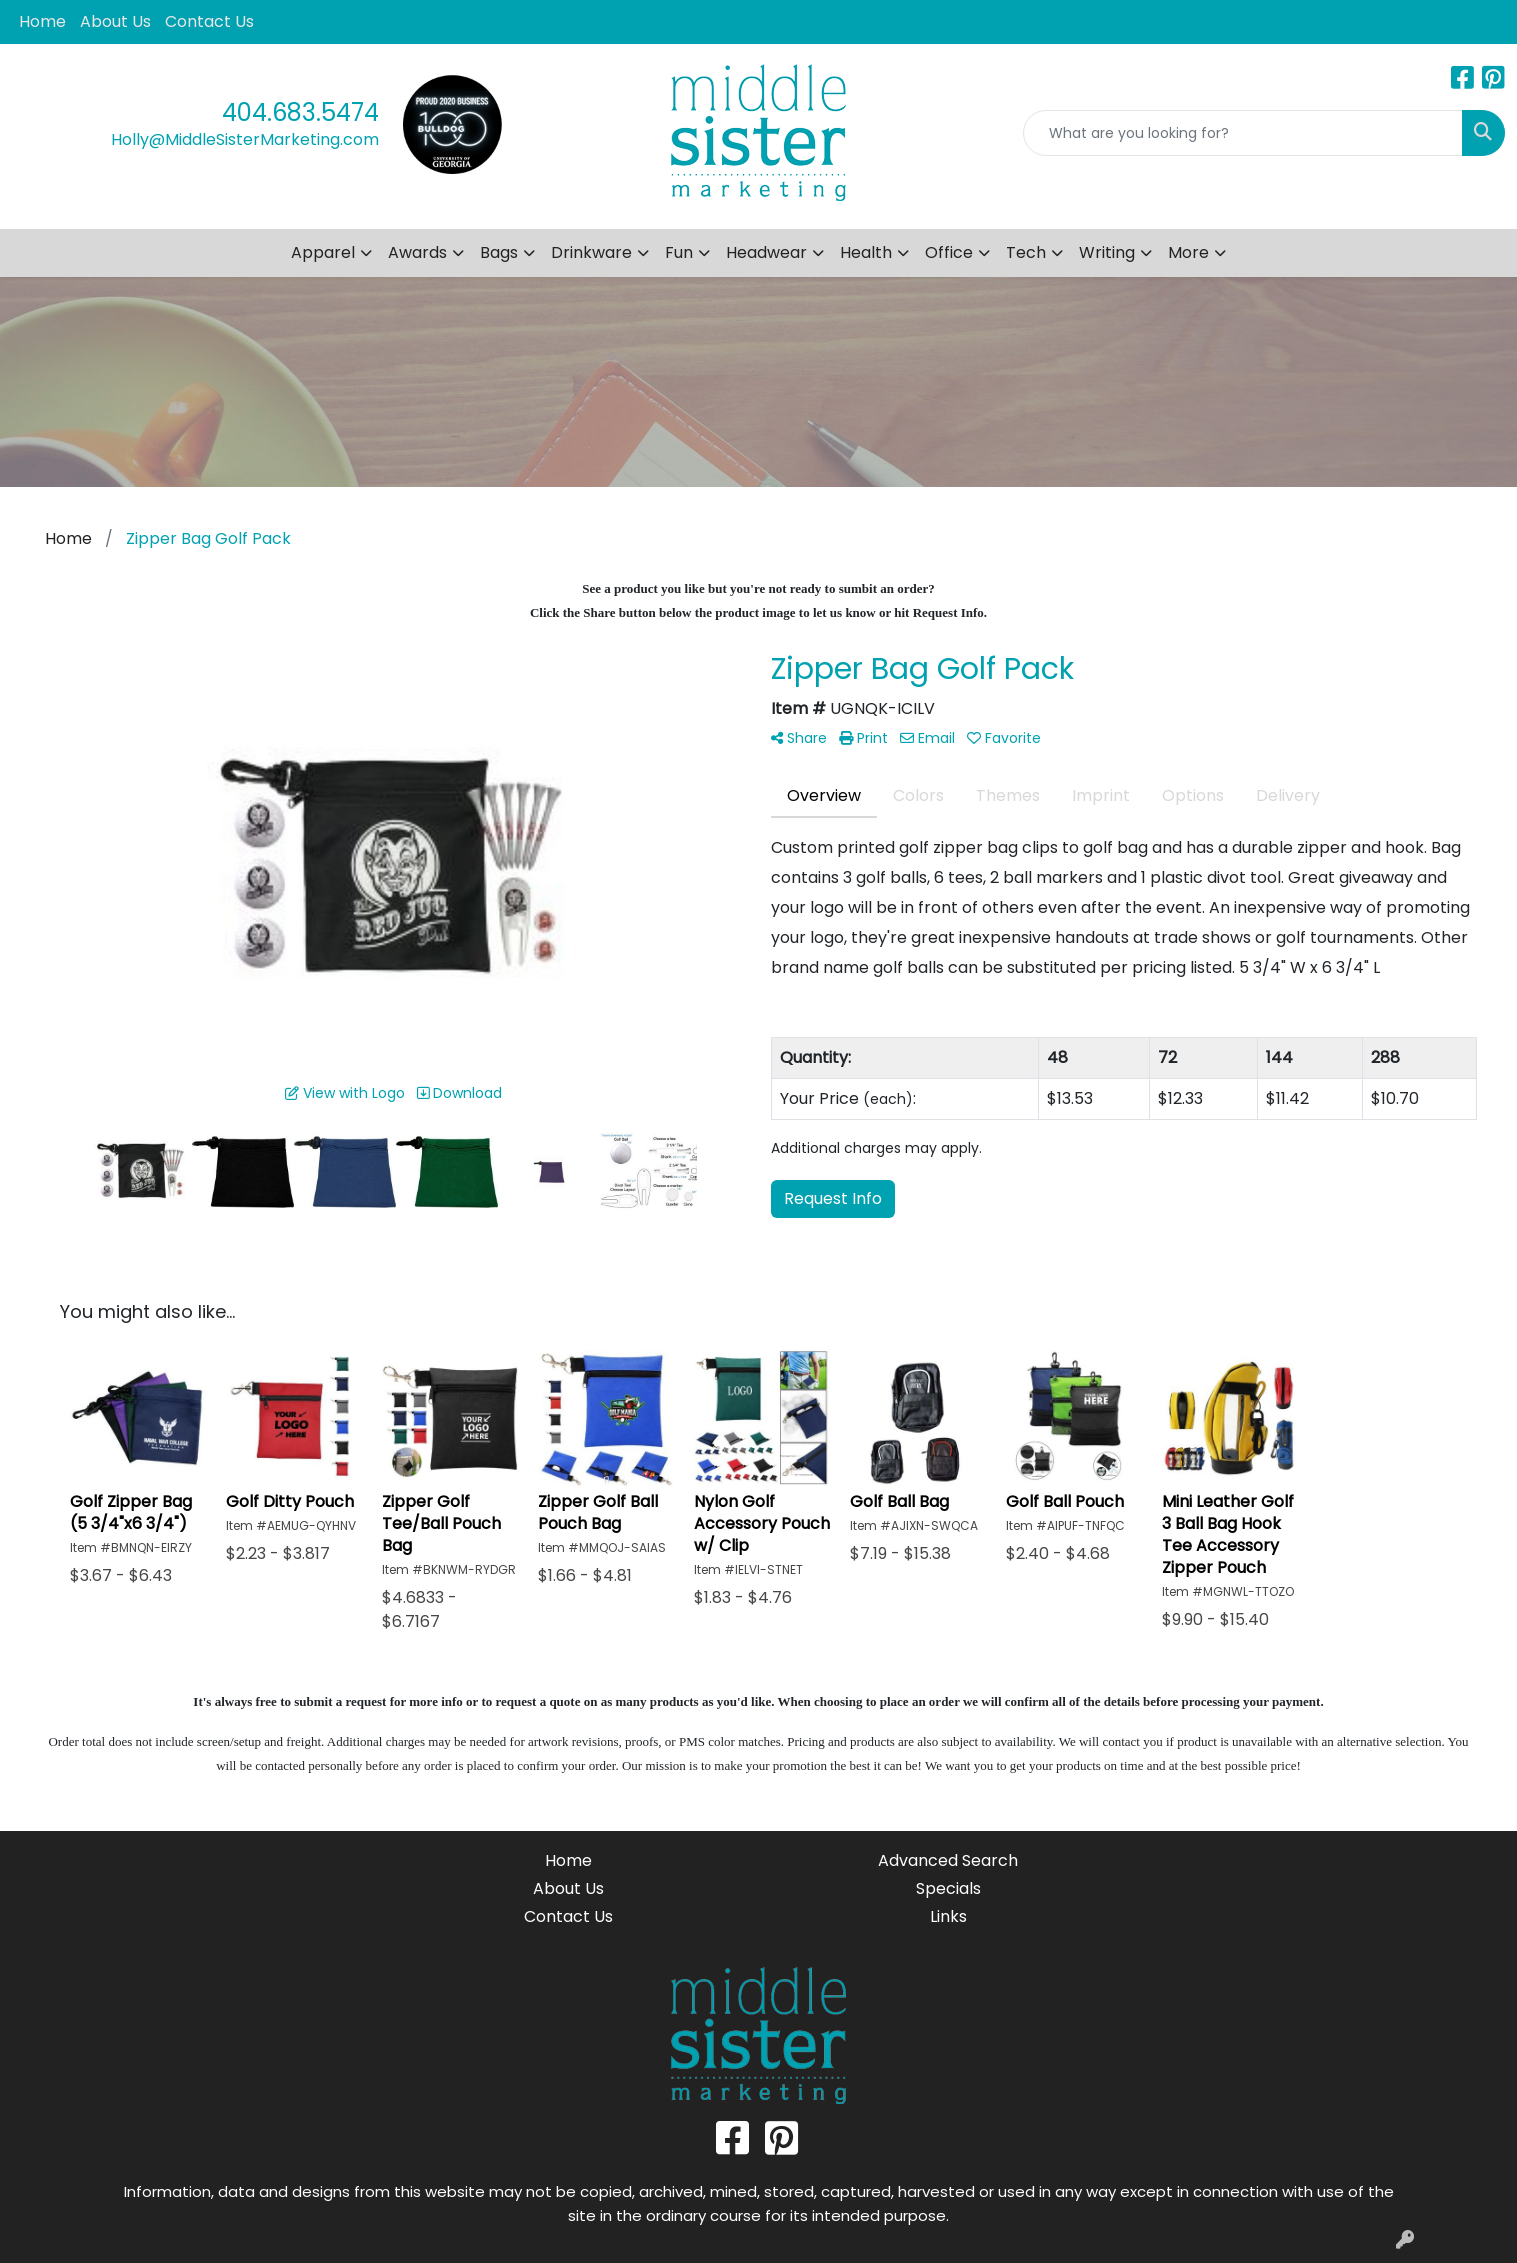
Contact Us (209, 21)
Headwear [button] (766, 252)
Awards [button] (417, 252)
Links (948, 1916)
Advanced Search (948, 1860)
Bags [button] (499, 252)
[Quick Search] (1243, 133)
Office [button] (949, 252)
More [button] (1188, 252)
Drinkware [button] (591, 252)
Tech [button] (1026, 252)
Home (42, 21)
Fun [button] (679, 252)
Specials (948, 1888)
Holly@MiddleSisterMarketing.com (245, 139)
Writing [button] (1107, 252)
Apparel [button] (323, 252)
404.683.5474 (300, 112)
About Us (115, 21)
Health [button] (866, 252)
